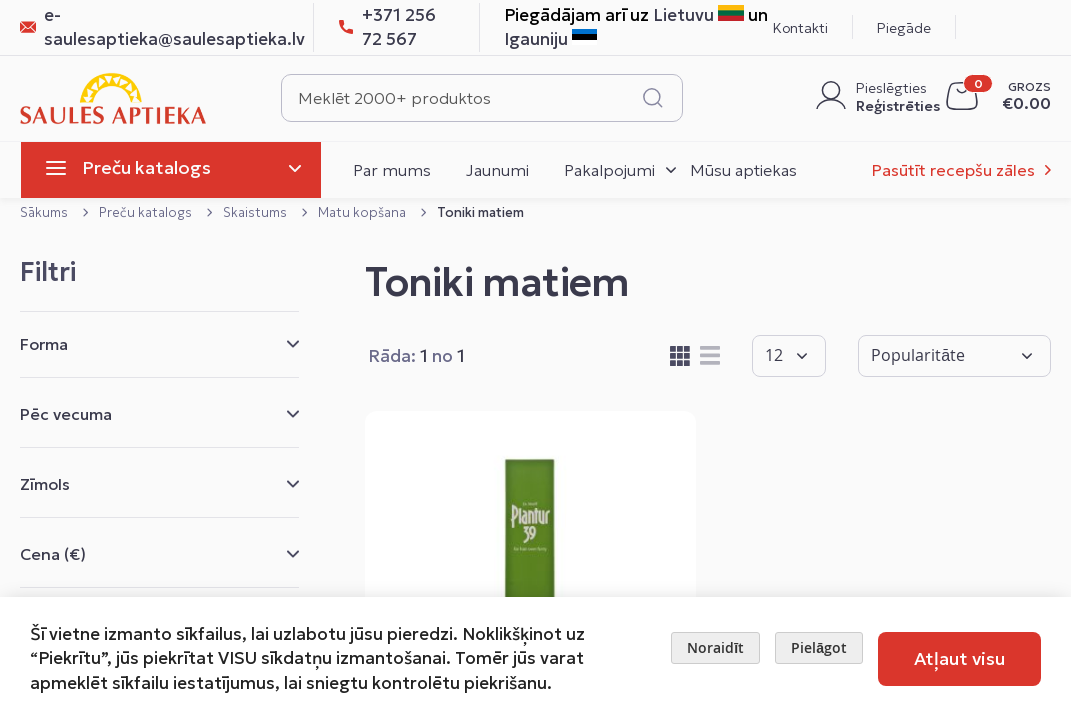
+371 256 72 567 (387, 27)
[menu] (183, 170)
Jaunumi (497, 170)
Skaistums (256, 212)
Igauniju (550, 39)
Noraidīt (715, 647)
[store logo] (113, 98)
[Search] (653, 98)
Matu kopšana (363, 212)
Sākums (45, 212)
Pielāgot (819, 647)
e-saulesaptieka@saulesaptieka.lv (154, 27)
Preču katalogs (147, 212)
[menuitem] (171, 170)
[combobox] (482, 98)
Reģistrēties (893, 106)
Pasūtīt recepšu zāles (953, 170)
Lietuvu (698, 15)
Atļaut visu (959, 658)
